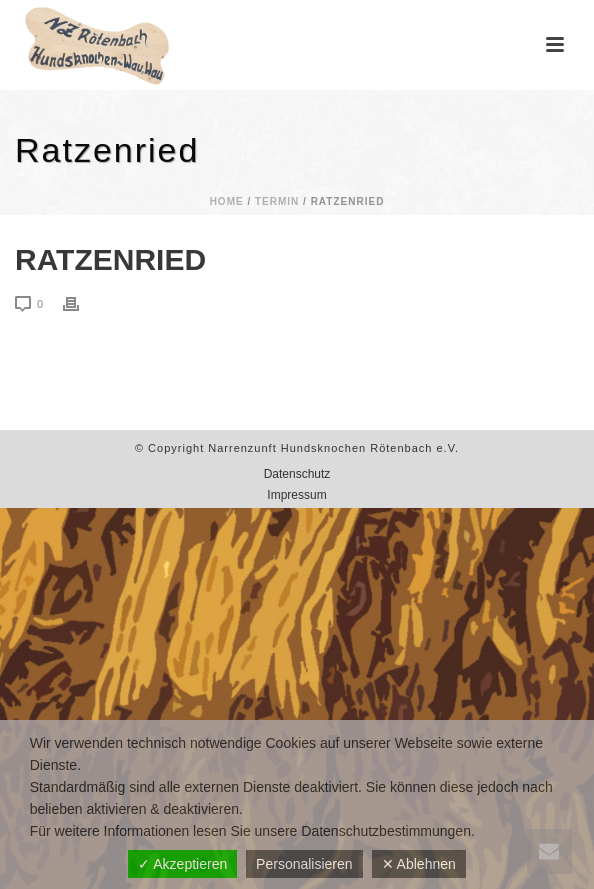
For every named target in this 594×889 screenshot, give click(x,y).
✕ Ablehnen (419, 864)
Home (227, 201)
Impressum (296, 495)
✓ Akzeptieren (182, 864)
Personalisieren (304, 864)
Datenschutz (297, 474)
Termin (277, 201)
